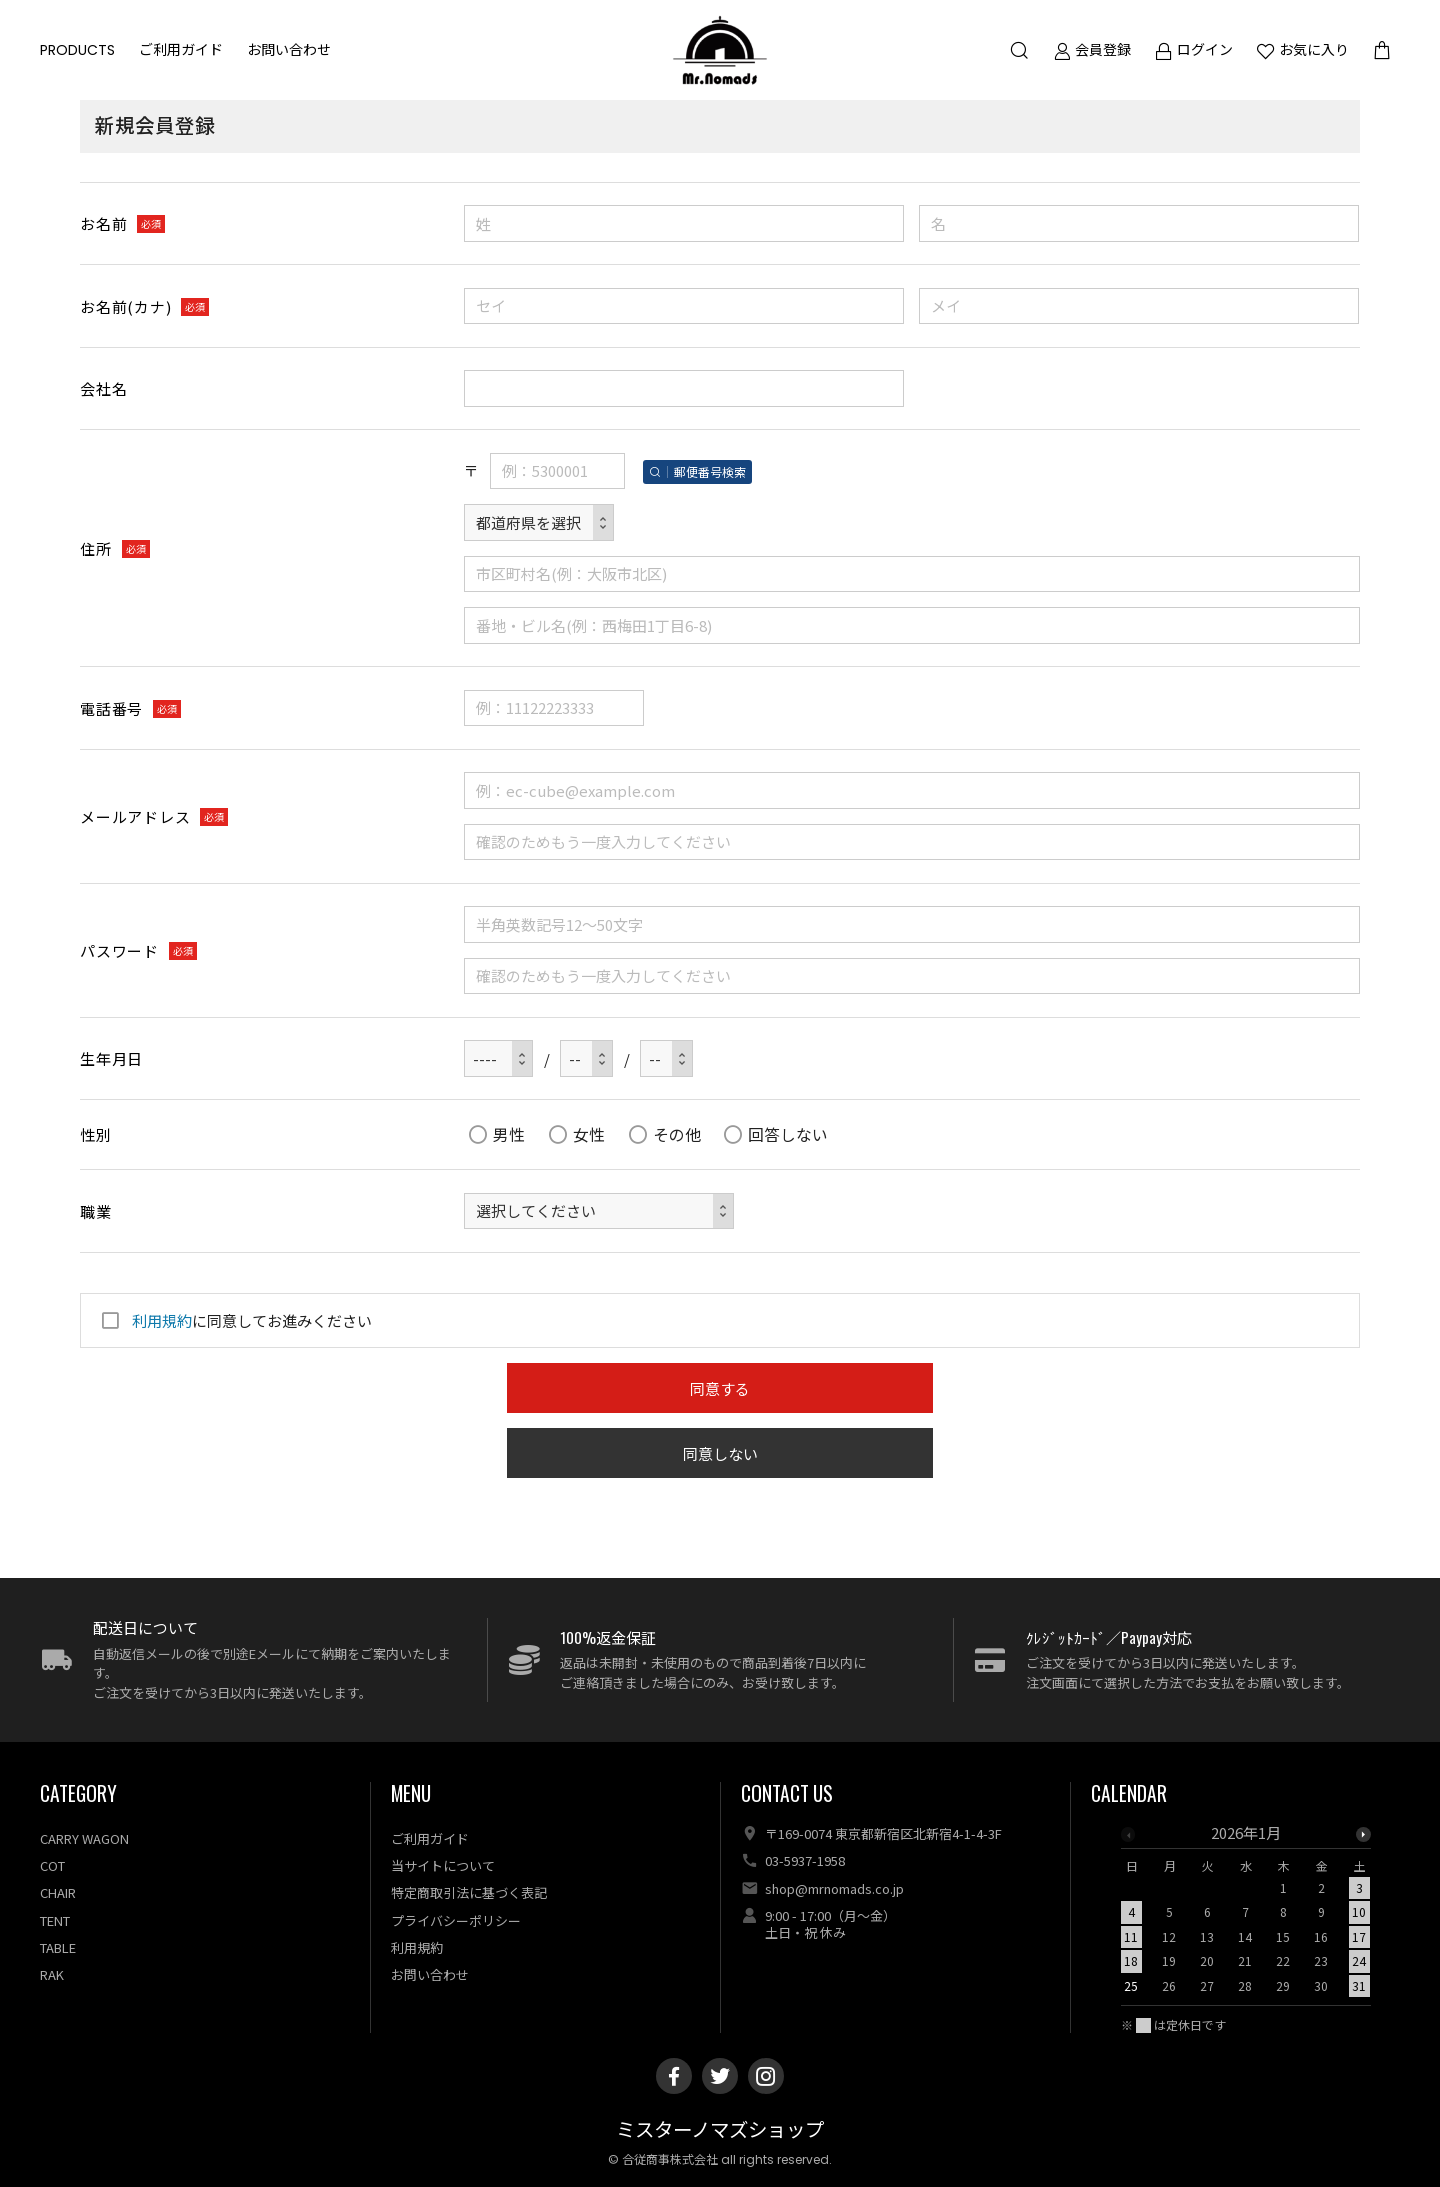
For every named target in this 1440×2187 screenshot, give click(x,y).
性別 (96, 1134)
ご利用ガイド (181, 50)
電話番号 (111, 708)
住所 (96, 548)
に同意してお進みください (234, 1320)
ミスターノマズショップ (720, 2130)
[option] (1246, 1915)
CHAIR (58, 1892)
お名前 (103, 223)
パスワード (119, 950)
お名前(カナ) (125, 306)
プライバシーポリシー (456, 1920)
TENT (55, 1920)
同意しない (720, 1453)
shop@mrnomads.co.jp (834, 1888)
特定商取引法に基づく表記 (469, 1892)
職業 (96, 1211)
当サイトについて (443, 1865)
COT (52, 1865)
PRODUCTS (77, 50)
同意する (720, 1388)
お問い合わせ (289, 50)
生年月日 (111, 1058)
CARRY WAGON (84, 1838)
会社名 (103, 388)
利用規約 (162, 1320)
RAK (52, 1974)
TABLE (58, 1947)
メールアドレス (135, 816)
